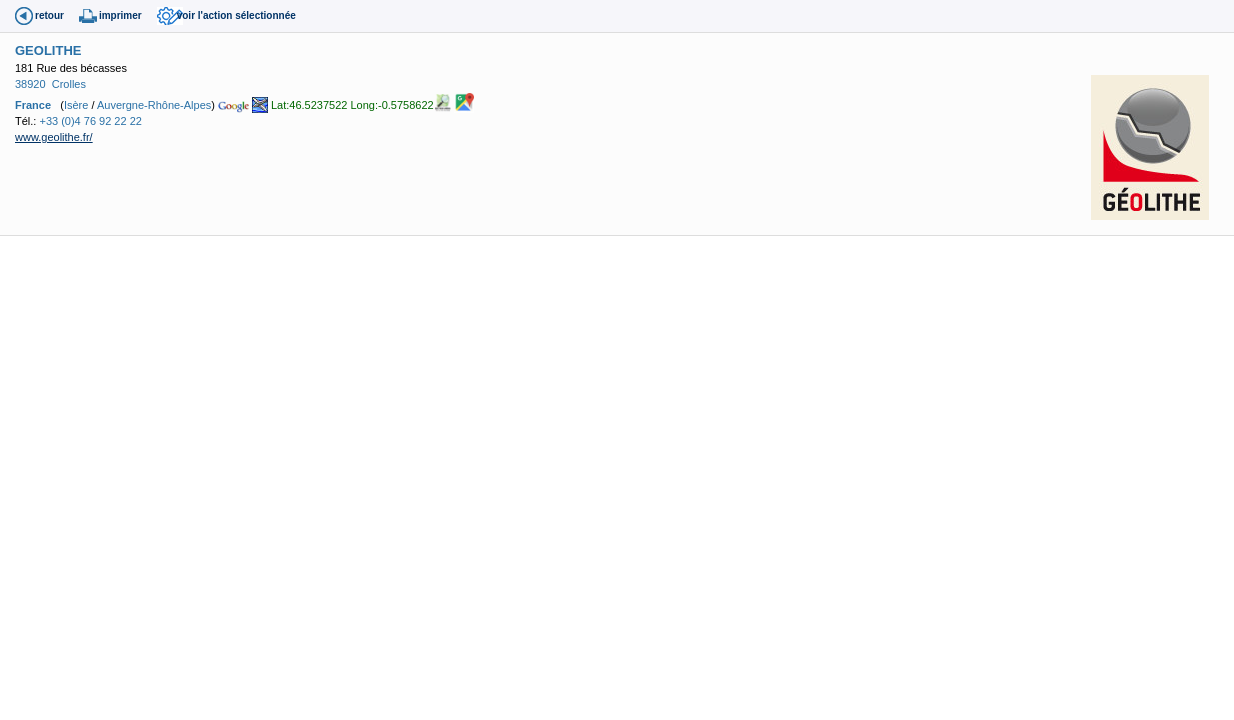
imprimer (120, 15)
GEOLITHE (48, 50)
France (33, 104)
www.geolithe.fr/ (54, 137)
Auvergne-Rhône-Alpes (154, 104)
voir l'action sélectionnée (236, 15)
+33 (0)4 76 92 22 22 (90, 121)
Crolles (69, 84)
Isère (76, 104)
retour (49, 15)
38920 (30, 84)
